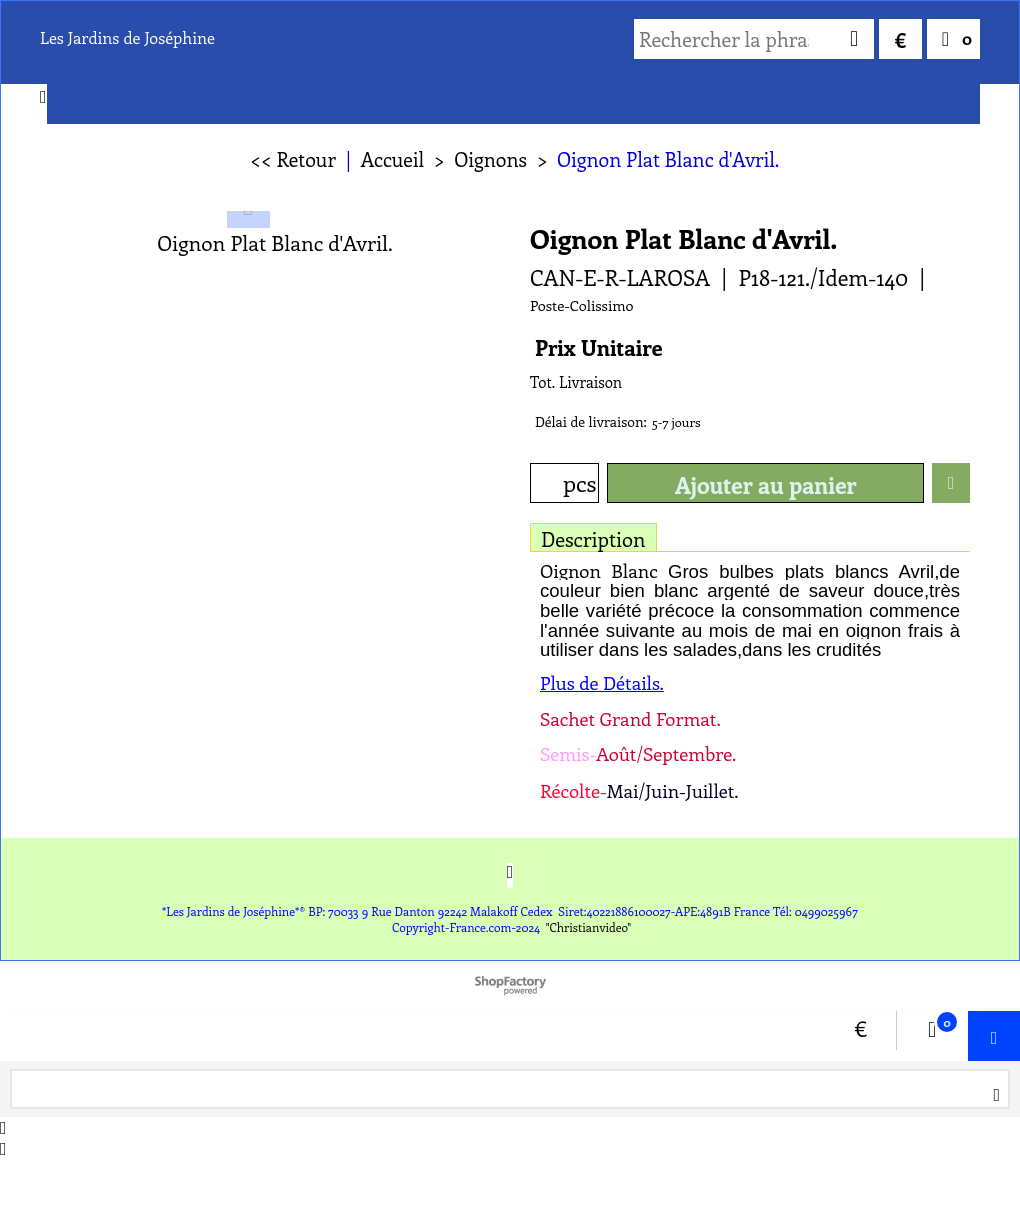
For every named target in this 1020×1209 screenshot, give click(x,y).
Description (593, 538)
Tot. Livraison (576, 382)
